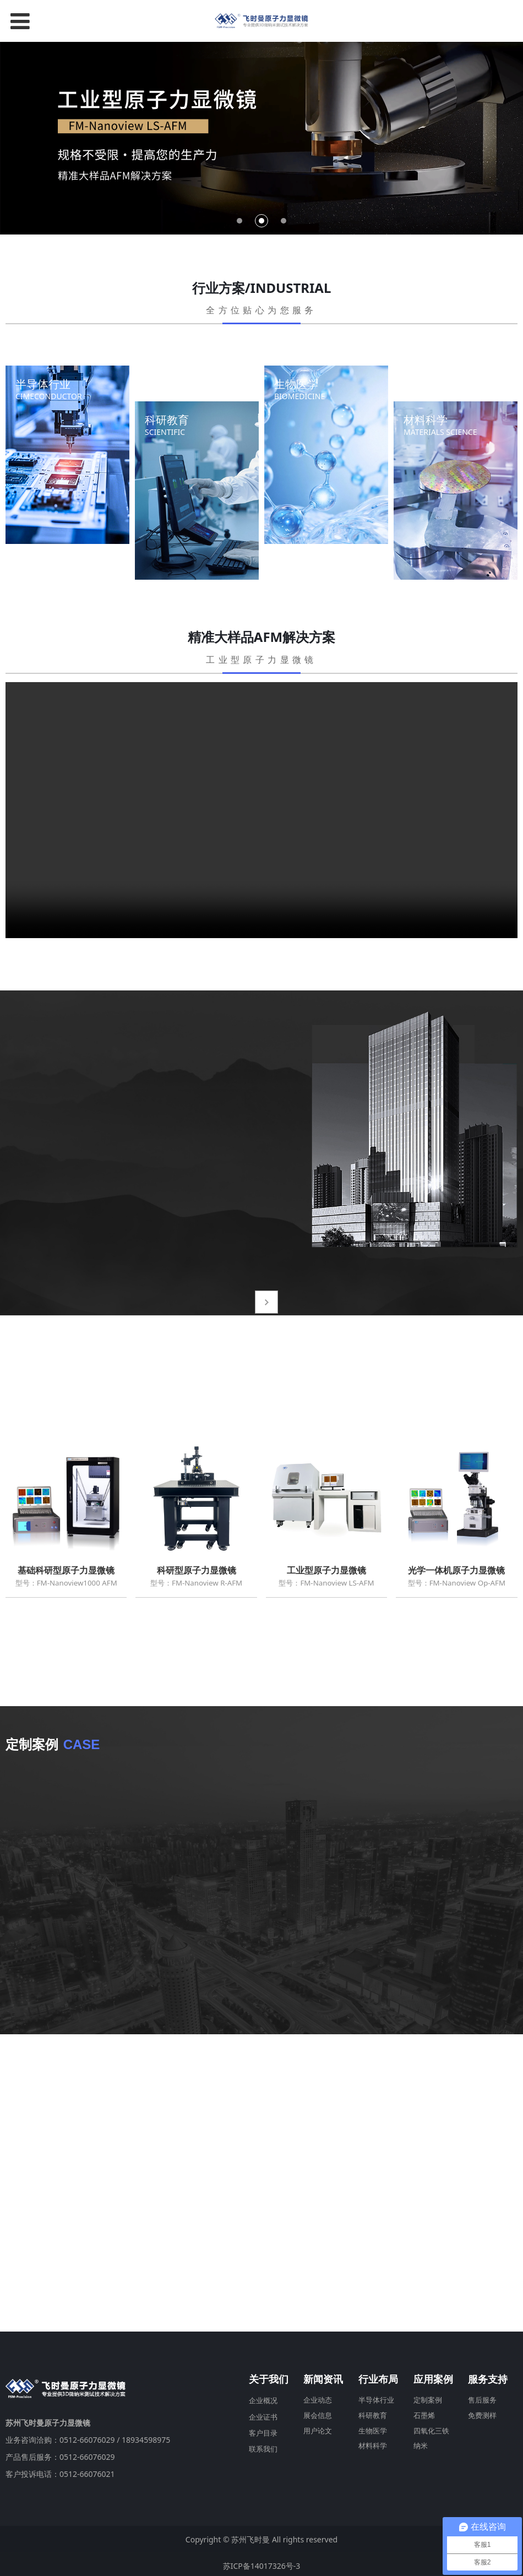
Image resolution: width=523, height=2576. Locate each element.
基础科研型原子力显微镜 (66, 1570)
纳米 (420, 2442)
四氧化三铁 (431, 2427)
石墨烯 (424, 2412)
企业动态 (317, 2396)
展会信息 (317, 2412)
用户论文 (317, 2427)
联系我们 (263, 2445)
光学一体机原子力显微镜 (456, 1570)
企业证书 (263, 2413)
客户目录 (263, 2430)
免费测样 (482, 2412)
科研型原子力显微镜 (196, 1570)
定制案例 (427, 2396)
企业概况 (263, 2397)
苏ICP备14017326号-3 (262, 2562)
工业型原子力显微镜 (326, 1570)
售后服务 (482, 2396)
